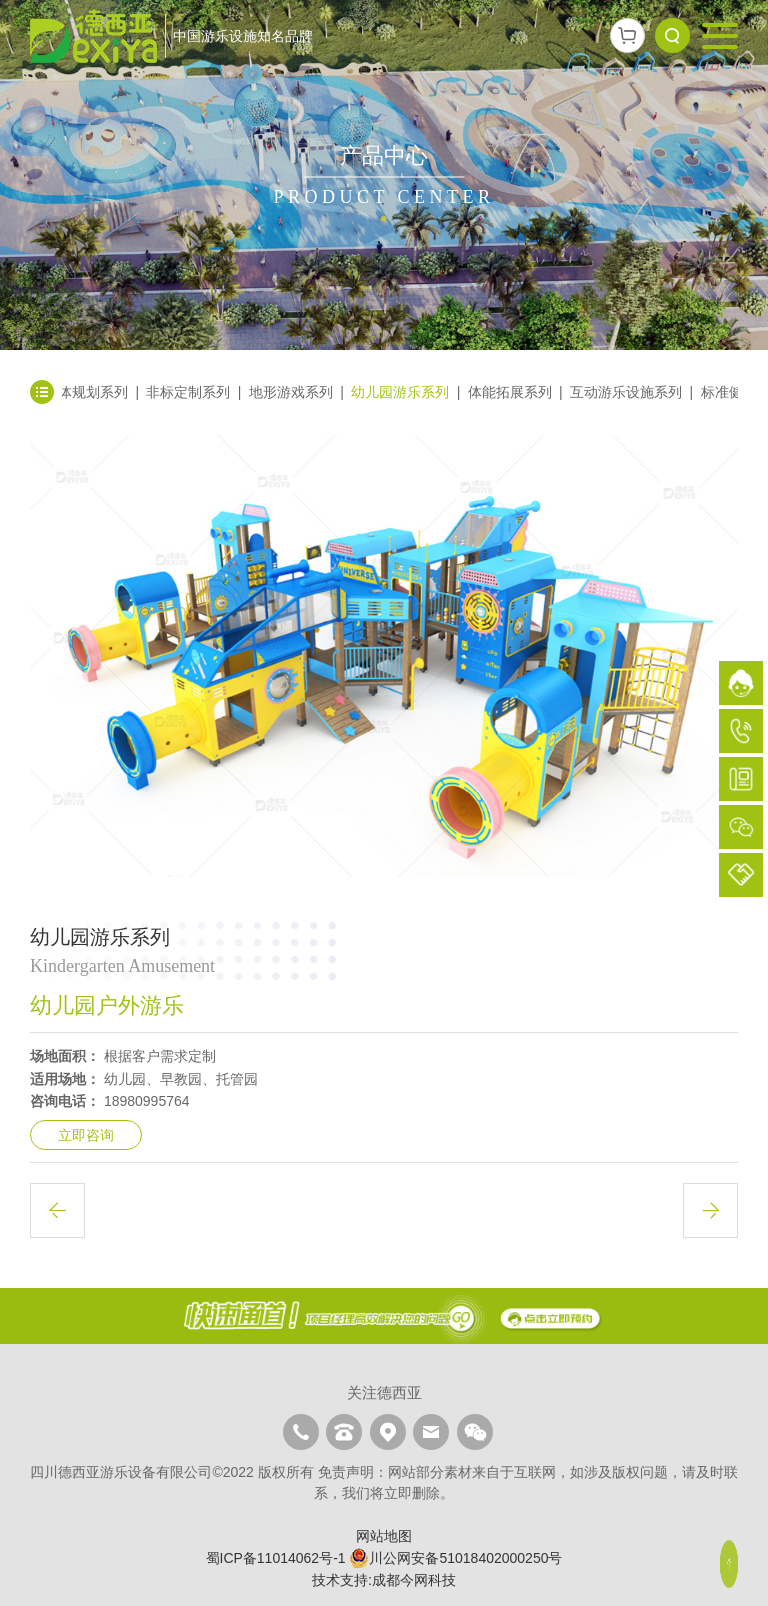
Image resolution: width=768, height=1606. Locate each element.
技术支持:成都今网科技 (384, 1580)
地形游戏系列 (291, 392)
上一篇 (57, 1210)
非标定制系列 (188, 392)
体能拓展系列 (510, 392)
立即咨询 (86, 1135)
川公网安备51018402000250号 (455, 1558)
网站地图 (384, 1536)
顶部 (729, 1564)
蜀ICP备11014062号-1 (276, 1558)
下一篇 (710, 1210)
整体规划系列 (86, 392)
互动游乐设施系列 (626, 392)
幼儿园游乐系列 (400, 392)
